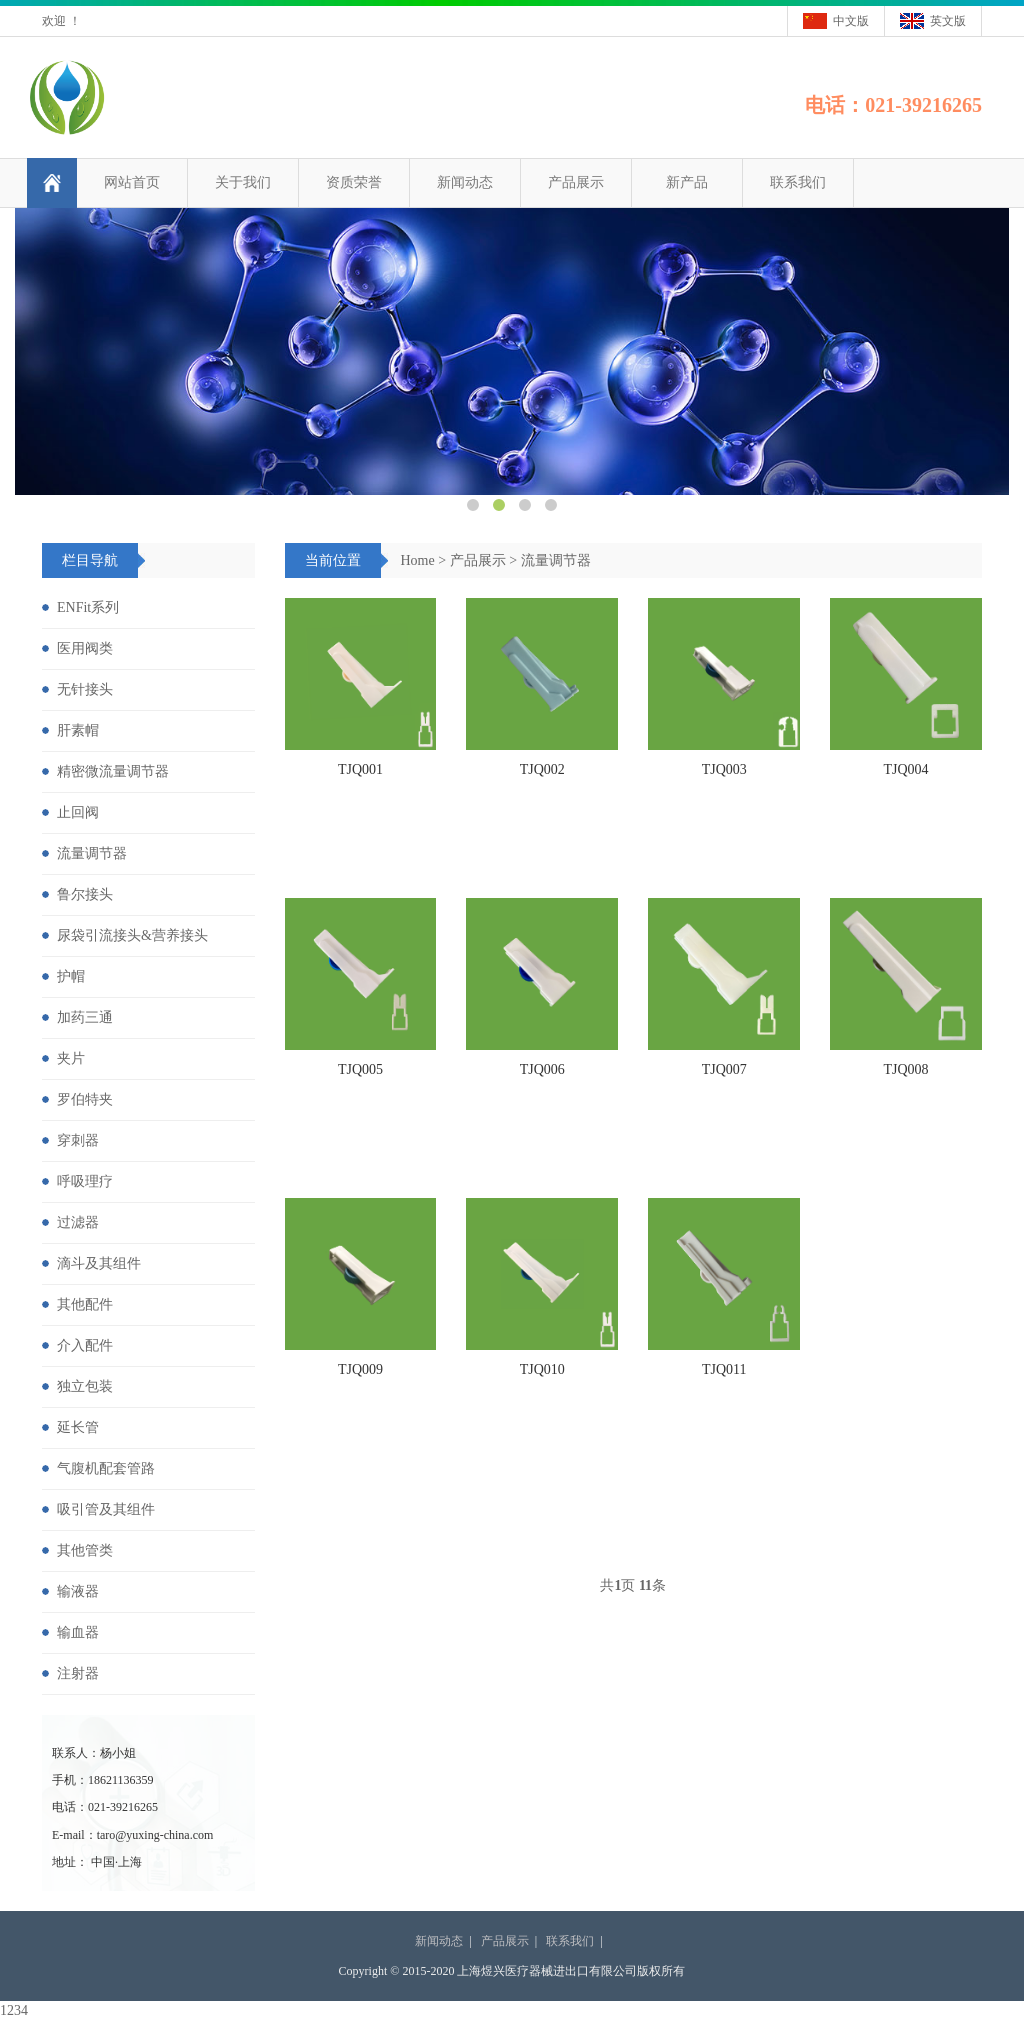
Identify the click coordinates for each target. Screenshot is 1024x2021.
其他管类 (85, 1550)
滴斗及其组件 (99, 1263)
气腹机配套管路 (106, 1468)
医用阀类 (85, 648)
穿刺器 (78, 1140)
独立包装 (85, 1386)
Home (418, 560)
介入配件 (85, 1345)
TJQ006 (542, 1069)
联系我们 (798, 182)
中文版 (851, 21)
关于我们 (243, 182)
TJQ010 (542, 1369)
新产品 (687, 182)
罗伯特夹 (85, 1099)
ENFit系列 (88, 607)
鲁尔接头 (85, 894)
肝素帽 (78, 730)
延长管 (78, 1427)
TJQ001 (360, 769)
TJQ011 (724, 1369)
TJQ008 (906, 1069)
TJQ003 (724, 769)
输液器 (78, 1591)
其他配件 (85, 1304)
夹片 (71, 1058)
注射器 (78, 1673)
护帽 (71, 976)
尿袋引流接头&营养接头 (132, 935)
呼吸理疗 (85, 1181)
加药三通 (85, 1017)
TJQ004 (906, 769)
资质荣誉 (354, 182)
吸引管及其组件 (106, 1509)
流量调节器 (556, 560)
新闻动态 (465, 182)
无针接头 (85, 689)
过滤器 (78, 1222)
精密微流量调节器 (113, 771)
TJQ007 (724, 1069)
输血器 (78, 1632)
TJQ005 (360, 1069)
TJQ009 (360, 1369)
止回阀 (78, 812)
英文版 (948, 21)
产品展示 (576, 182)
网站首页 (132, 182)
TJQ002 (542, 769)
